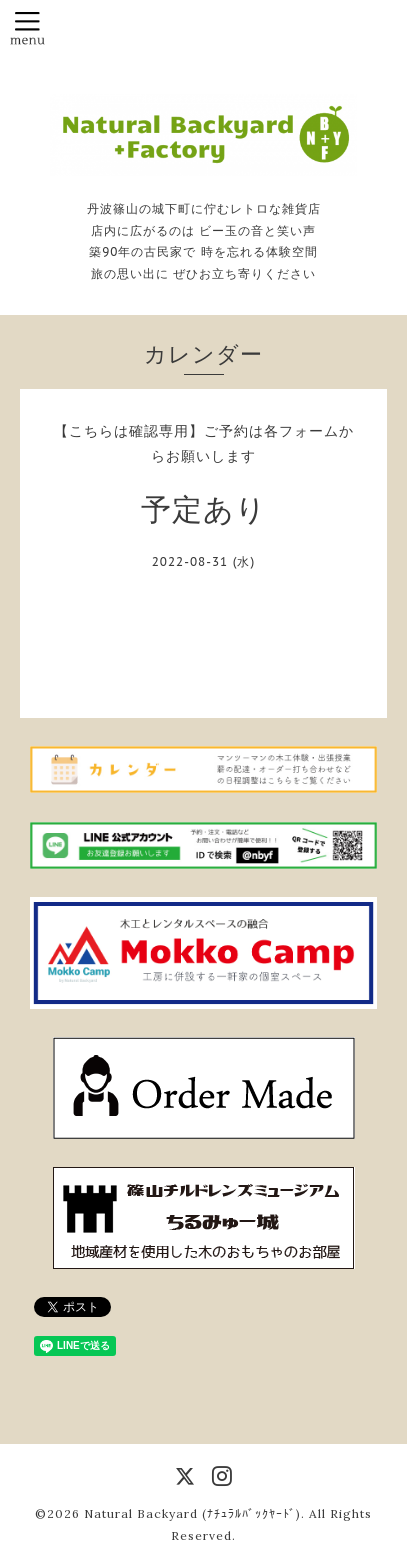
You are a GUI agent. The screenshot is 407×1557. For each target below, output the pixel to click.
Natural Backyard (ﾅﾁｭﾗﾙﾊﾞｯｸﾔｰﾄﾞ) (192, 1513)
